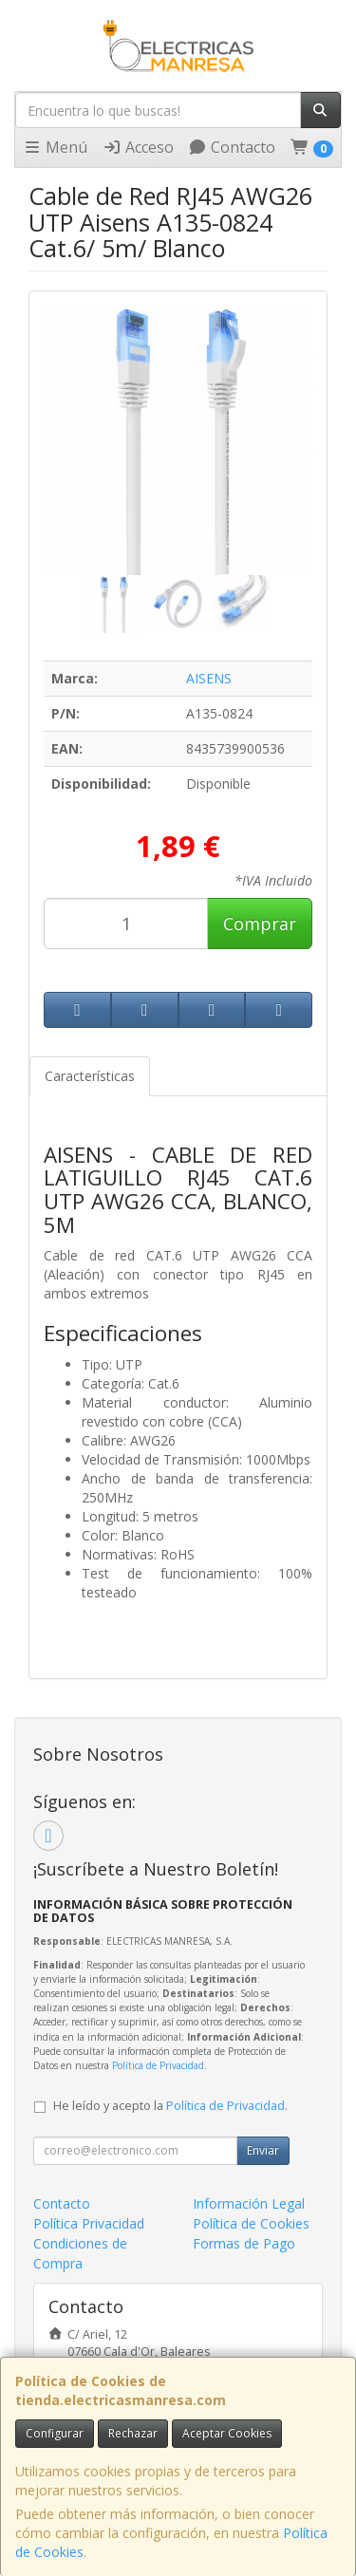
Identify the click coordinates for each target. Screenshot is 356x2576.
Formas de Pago (244, 2243)
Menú (55, 147)
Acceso (138, 147)
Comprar (259, 923)
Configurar (55, 2433)
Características (90, 1076)
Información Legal (249, 2203)
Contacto (231, 147)
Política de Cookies (251, 2223)
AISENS (209, 678)
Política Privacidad (88, 2223)
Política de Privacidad (158, 2065)
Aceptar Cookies (227, 2433)
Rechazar (133, 2433)
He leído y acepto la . (170, 2106)
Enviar (263, 2150)
